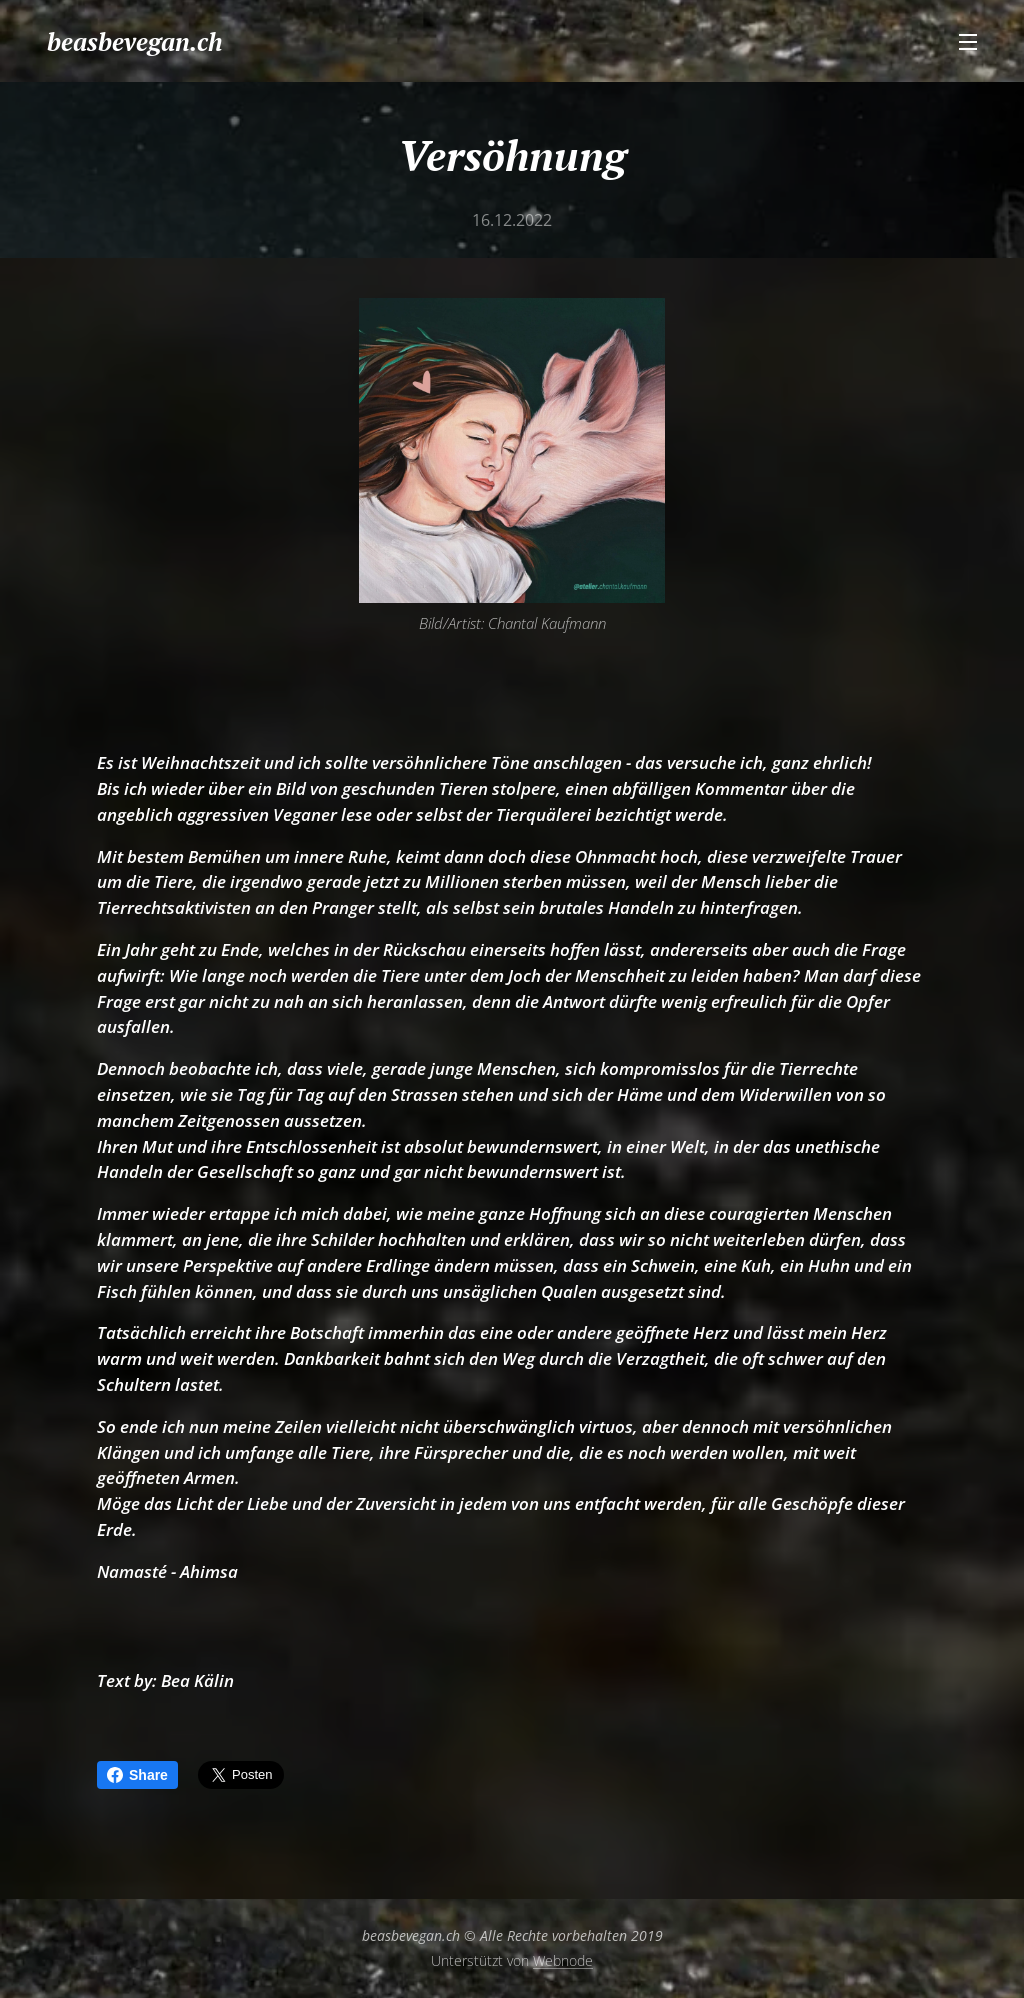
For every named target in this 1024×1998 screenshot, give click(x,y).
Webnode (563, 1960)
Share (137, 1775)
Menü (968, 42)
